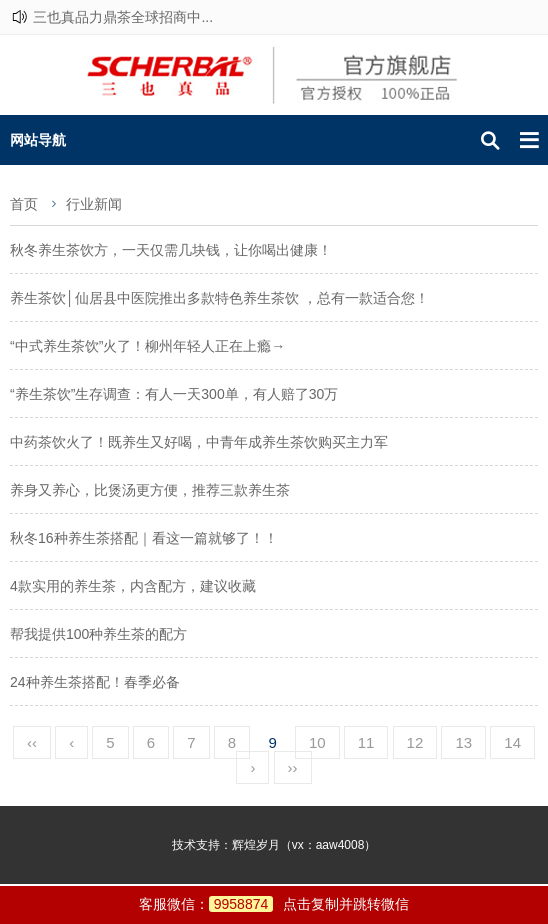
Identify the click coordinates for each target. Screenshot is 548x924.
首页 (24, 204)
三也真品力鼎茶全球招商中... (123, 17)
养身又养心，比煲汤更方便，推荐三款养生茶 (150, 490)
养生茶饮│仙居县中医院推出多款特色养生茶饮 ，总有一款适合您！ (219, 298)
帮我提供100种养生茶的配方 (98, 634)
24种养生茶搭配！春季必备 (95, 682)
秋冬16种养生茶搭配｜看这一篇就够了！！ (144, 538)
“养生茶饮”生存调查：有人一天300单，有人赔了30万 (174, 394)
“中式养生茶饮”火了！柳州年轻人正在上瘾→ (147, 346)
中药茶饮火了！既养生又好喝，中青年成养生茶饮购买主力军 (199, 442)
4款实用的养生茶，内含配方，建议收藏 (133, 586)
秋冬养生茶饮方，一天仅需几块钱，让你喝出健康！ (171, 250)
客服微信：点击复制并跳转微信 (274, 904)
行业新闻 (94, 204)
